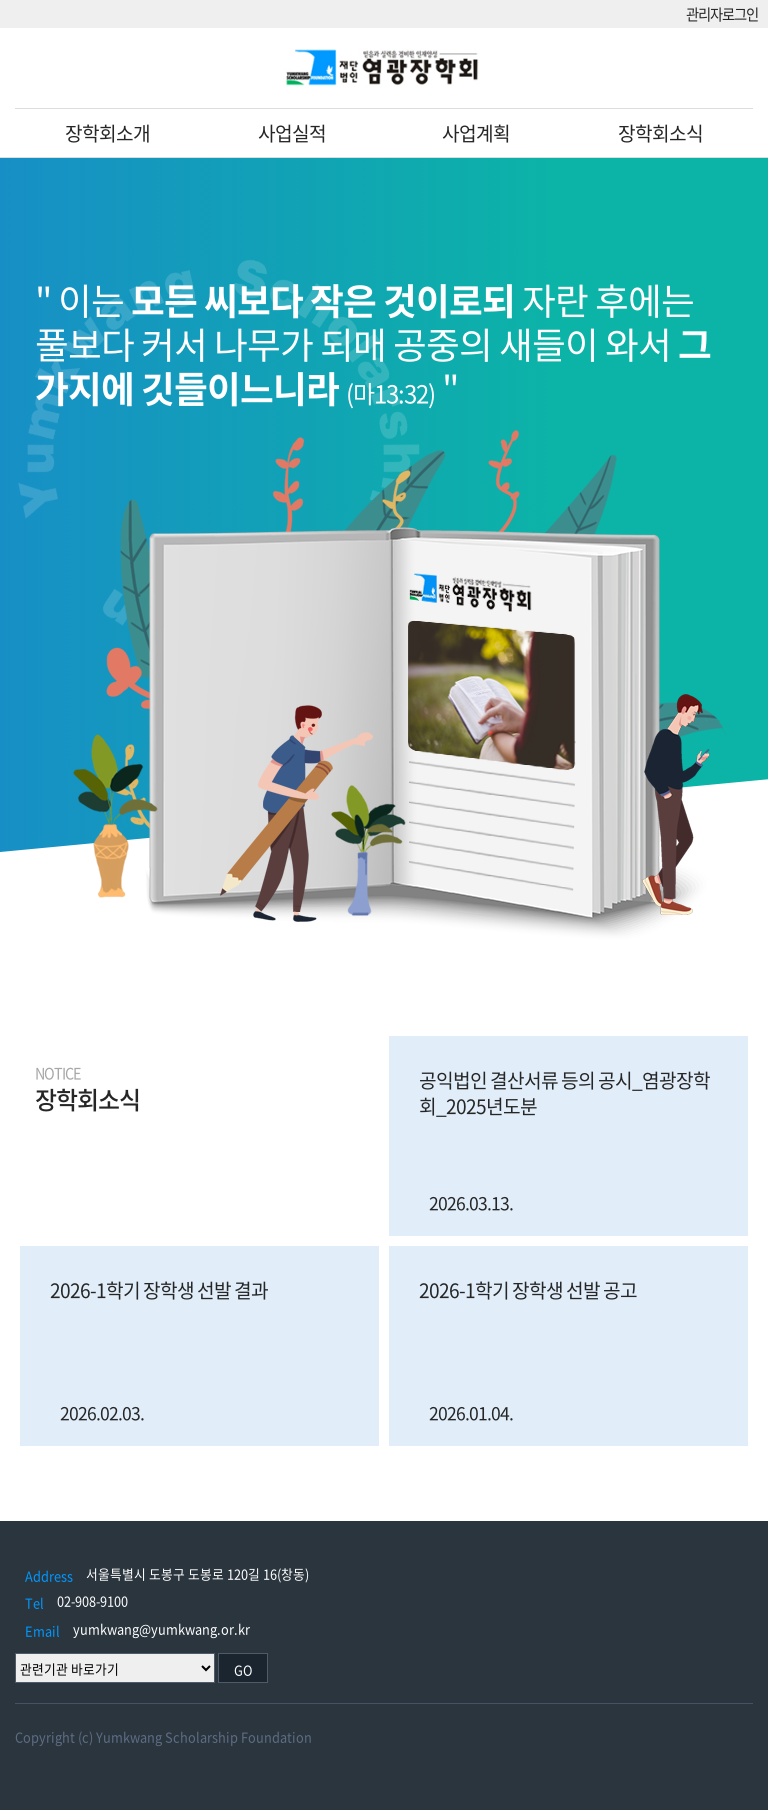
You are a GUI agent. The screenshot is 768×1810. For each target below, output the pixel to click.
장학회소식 (660, 133)
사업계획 (476, 133)
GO (243, 1669)
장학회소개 (107, 133)
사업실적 (292, 133)
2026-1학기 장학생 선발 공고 (528, 1290)
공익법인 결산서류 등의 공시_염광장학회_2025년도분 (564, 1093)
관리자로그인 (722, 15)
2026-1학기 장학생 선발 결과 (159, 1290)
